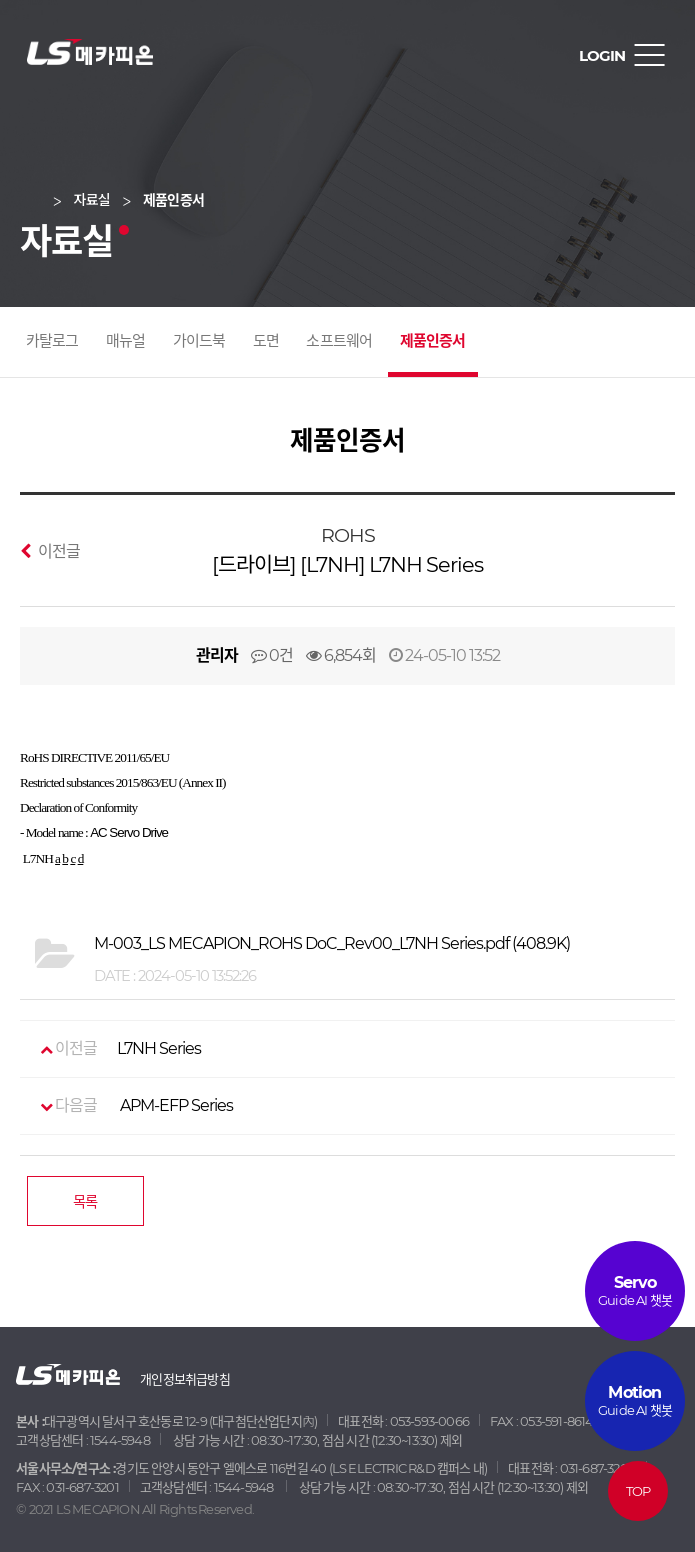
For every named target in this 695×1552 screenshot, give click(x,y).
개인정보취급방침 (185, 1379)
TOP (638, 1491)
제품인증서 (433, 340)
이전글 (50, 550)
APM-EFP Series (126, 1106)
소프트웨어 (339, 340)
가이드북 (199, 340)
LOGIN (602, 55)
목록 (85, 1202)
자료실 (92, 200)
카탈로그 (52, 340)
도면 (266, 340)
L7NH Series (120, 1049)
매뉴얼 (126, 340)
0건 (272, 655)
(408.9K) (332, 944)
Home (44, 200)
